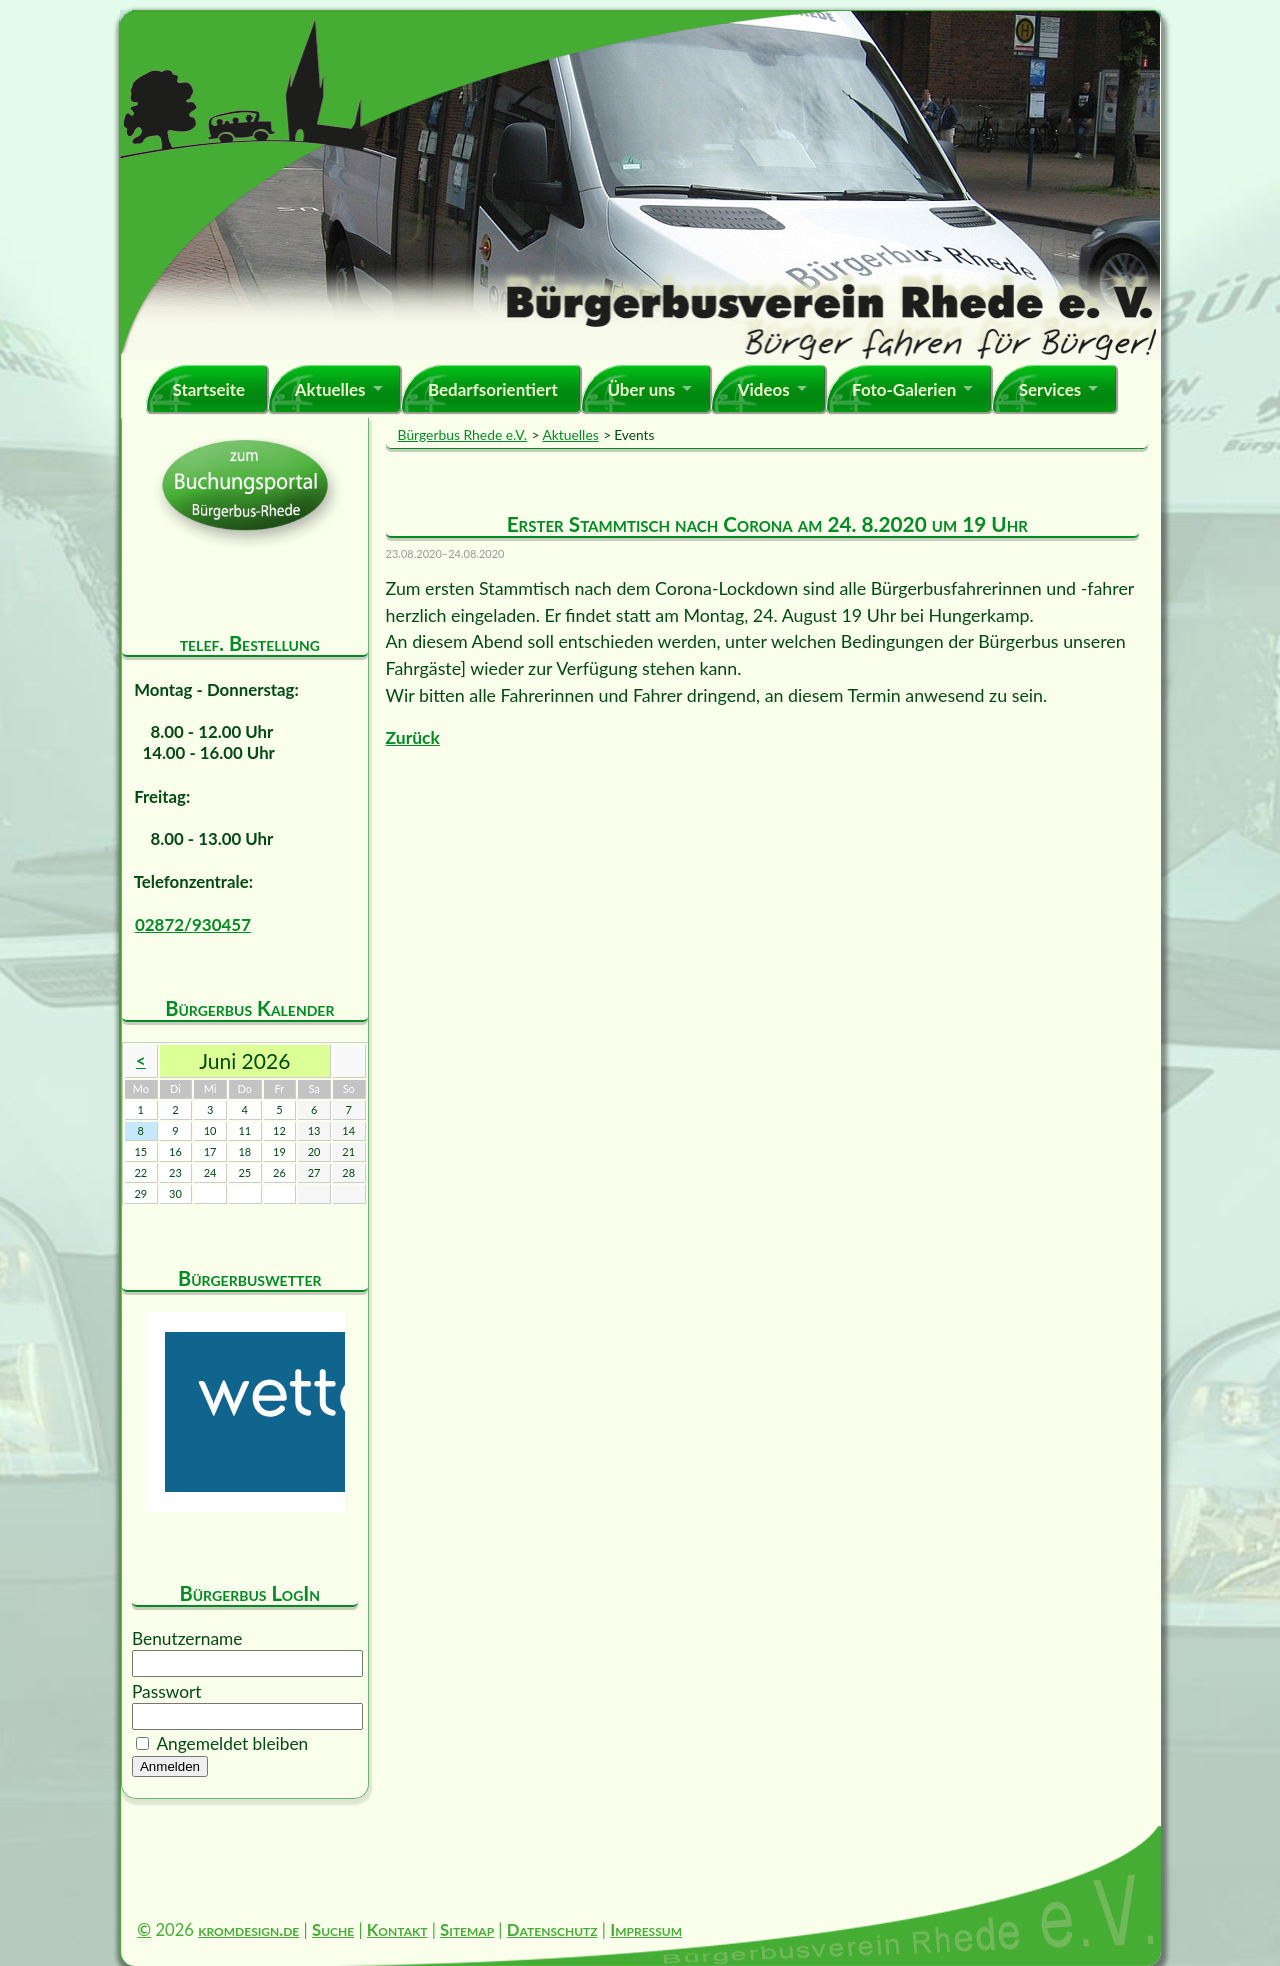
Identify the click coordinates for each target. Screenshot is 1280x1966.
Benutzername (187, 1638)
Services (1050, 389)
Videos (764, 389)
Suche (333, 1929)
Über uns (641, 389)
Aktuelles (330, 389)
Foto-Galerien (904, 389)
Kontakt (397, 1929)
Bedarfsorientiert (493, 389)
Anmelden (170, 1766)
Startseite (208, 389)
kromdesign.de (248, 1929)
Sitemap (467, 1929)
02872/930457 (193, 924)
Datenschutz (552, 1929)
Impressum (646, 1929)
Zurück (413, 737)
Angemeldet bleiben (232, 1743)
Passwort (167, 1691)
